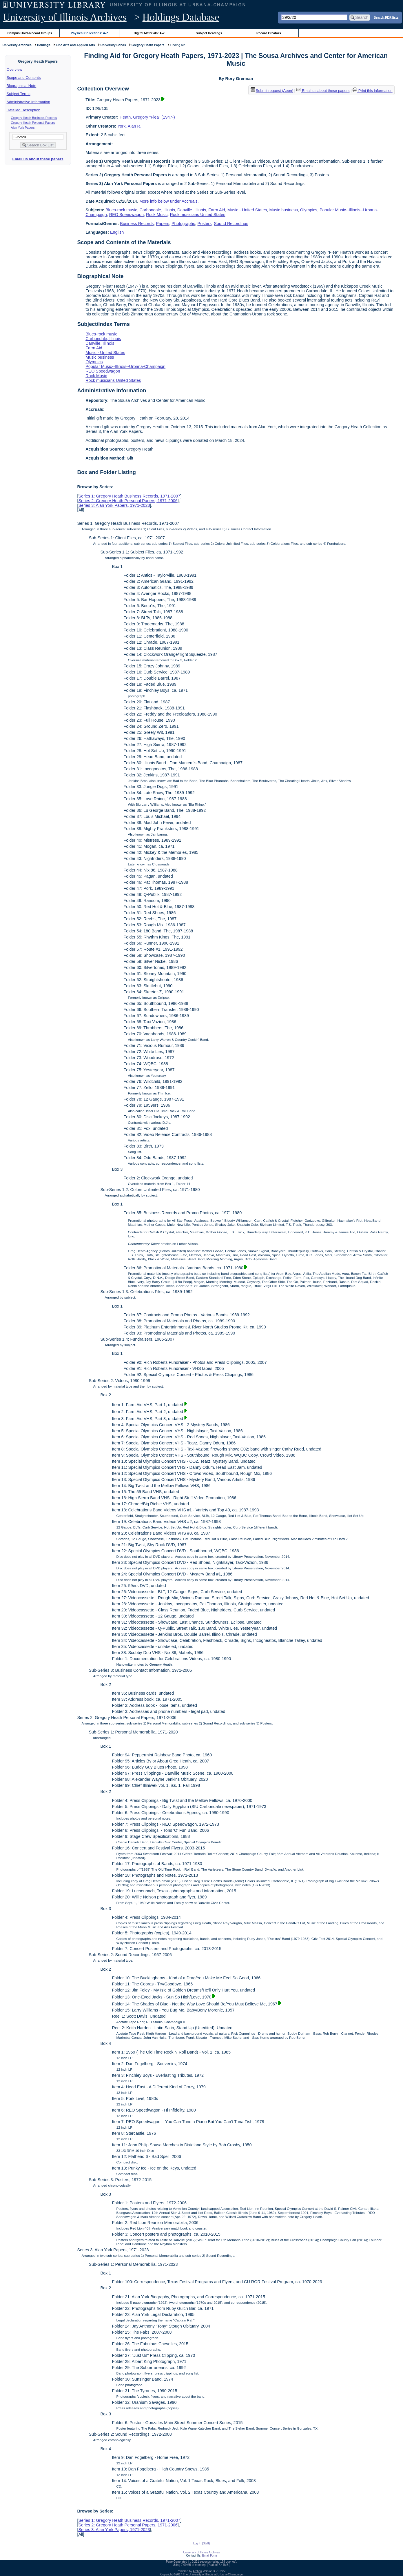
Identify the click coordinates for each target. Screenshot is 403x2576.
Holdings (43, 45)
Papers (162, 223)
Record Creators (268, 33)
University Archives (16, 45)
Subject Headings (209, 33)
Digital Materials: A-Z (149, 33)
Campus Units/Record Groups (30, 33)
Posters (205, 223)
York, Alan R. (129, 126)
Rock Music (156, 214)
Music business (283, 210)
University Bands (113, 45)
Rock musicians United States (197, 214)
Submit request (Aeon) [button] (272, 90)
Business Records (137, 223)
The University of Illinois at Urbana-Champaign (213, 2574)
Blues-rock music (121, 210)
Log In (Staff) (201, 2543)
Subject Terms (18, 94)
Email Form (209, 2555)
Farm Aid (216, 210)
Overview (14, 69)
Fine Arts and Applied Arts (75, 45)
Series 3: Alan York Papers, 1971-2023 (114, 505)
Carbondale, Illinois (157, 210)
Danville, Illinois (191, 210)
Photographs (183, 223)
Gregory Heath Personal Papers (33, 122)
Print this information (373, 90)
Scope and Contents (24, 77)
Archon (197, 2571)
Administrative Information (28, 102)
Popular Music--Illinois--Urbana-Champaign (125, 366)
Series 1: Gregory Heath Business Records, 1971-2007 (129, 496)
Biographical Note (22, 85)
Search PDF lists (386, 17)
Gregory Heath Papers (148, 45)
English (117, 232)
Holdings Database (181, 17)
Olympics (308, 210)
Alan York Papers (23, 127)
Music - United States (247, 210)
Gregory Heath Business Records (34, 117)
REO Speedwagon (126, 214)
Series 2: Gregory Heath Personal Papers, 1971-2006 (127, 500)
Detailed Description (23, 110)
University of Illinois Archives (65, 17)
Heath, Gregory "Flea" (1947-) (147, 117)
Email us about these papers (37, 159)
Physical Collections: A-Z (89, 33)
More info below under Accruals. (169, 201)
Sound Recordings (231, 223)
